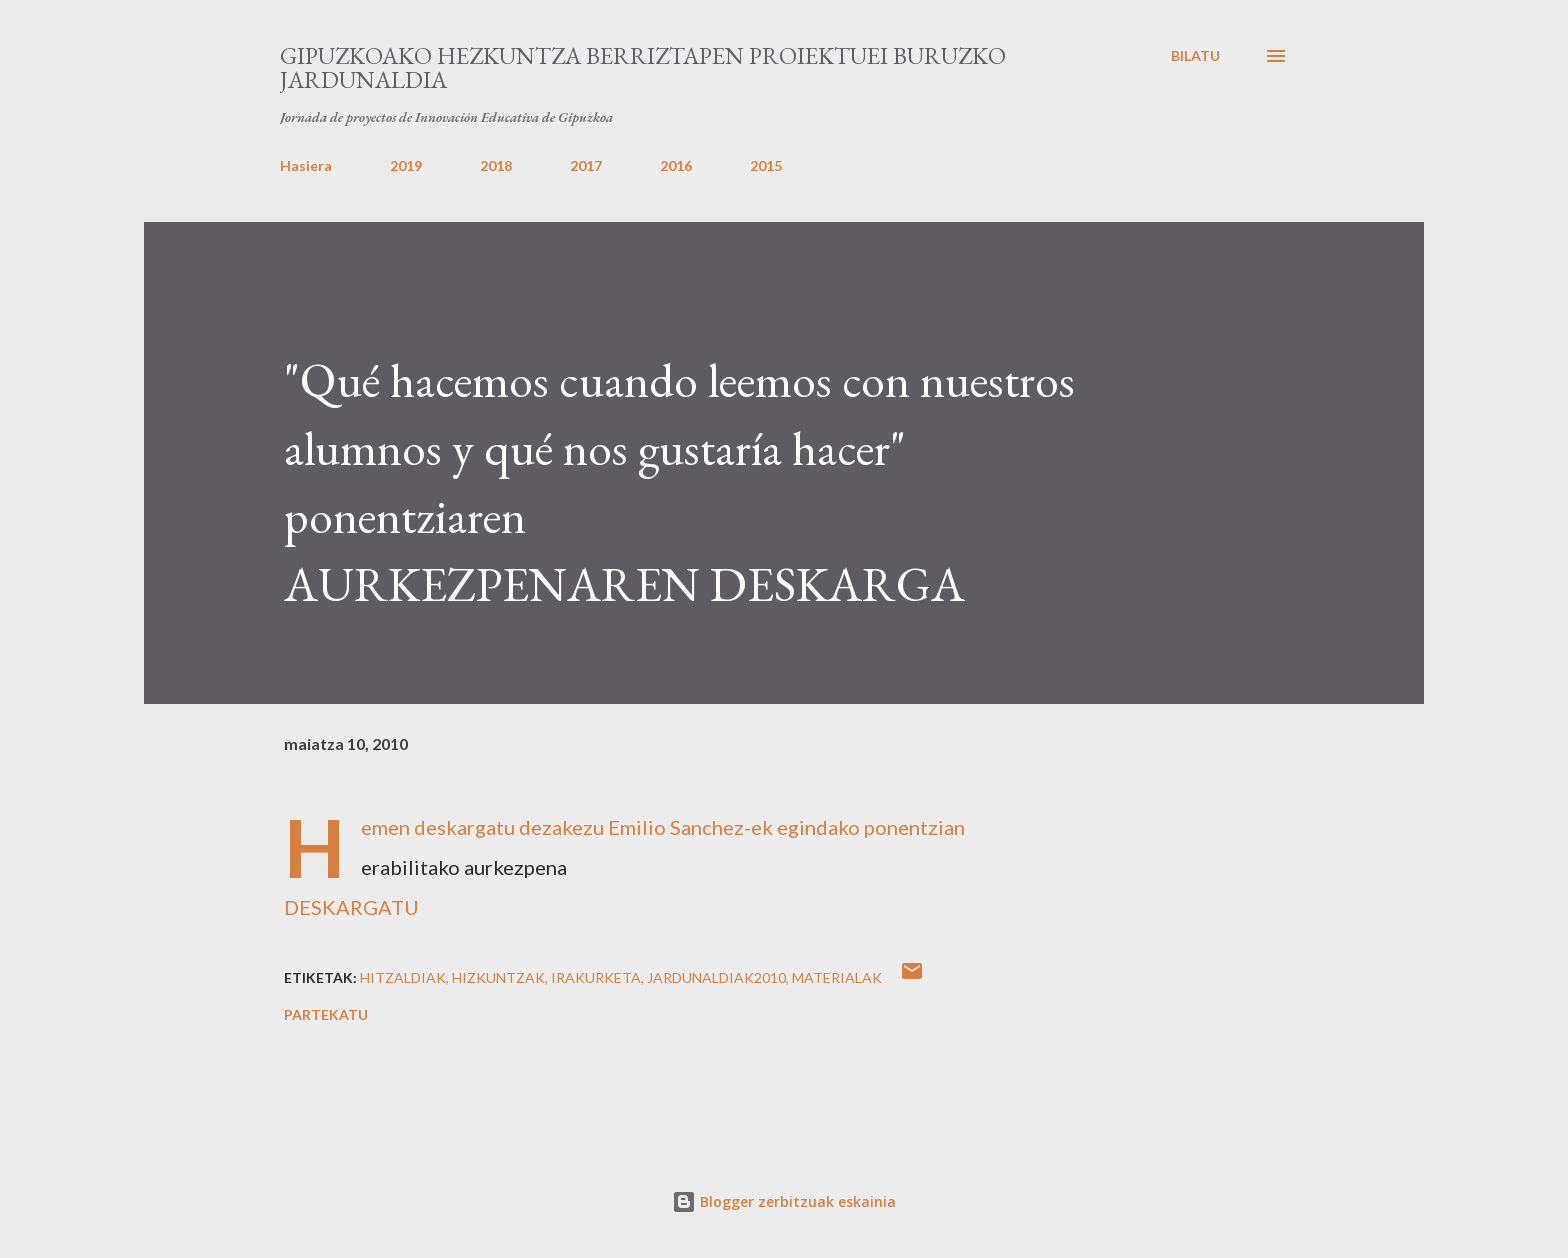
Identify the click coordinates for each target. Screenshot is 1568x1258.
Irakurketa (596, 977)
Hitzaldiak (403, 977)
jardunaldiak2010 (716, 977)
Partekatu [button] (326, 1014)
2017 (586, 165)
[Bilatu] (1195, 56)
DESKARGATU (351, 907)
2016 (676, 165)
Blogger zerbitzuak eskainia (784, 1201)
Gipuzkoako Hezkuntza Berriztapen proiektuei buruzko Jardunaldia (643, 67)
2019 (406, 165)
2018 (496, 165)
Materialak (837, 977)
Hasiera (306, 165)
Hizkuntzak (498, 977)
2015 (766, 165)
